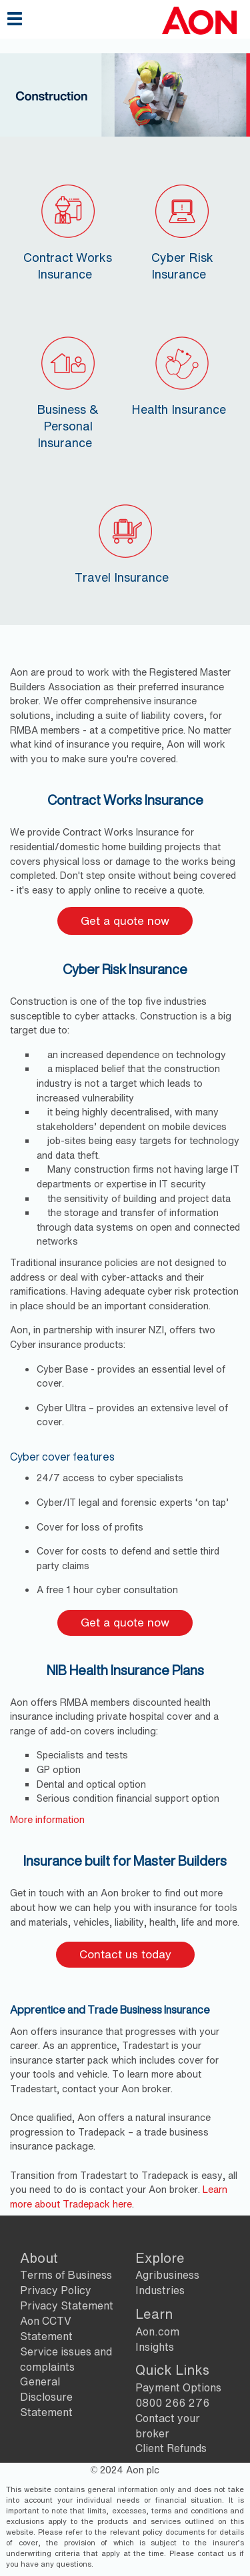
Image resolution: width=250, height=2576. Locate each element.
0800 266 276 (172, 2403)
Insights (154, 2347)
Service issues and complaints (66, 2359)
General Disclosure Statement (46, 2396)
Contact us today (125, 1954)
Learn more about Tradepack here (118, 2196)
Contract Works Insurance (67, 230)
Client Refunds (171, 2448)
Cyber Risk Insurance (182, 230)
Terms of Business (66, 2275)
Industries (160, 2290)
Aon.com (157, 2331)
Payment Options (178, 2387)
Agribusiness (167, 2275)
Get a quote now (125, 920)
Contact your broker (167, 2425)
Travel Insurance (122, 542)
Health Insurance (178, 374)
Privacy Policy (55, 2290)
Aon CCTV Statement (46, 2328)
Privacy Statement (66, 2305)
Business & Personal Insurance (68, 390)
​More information (47, 1819)
